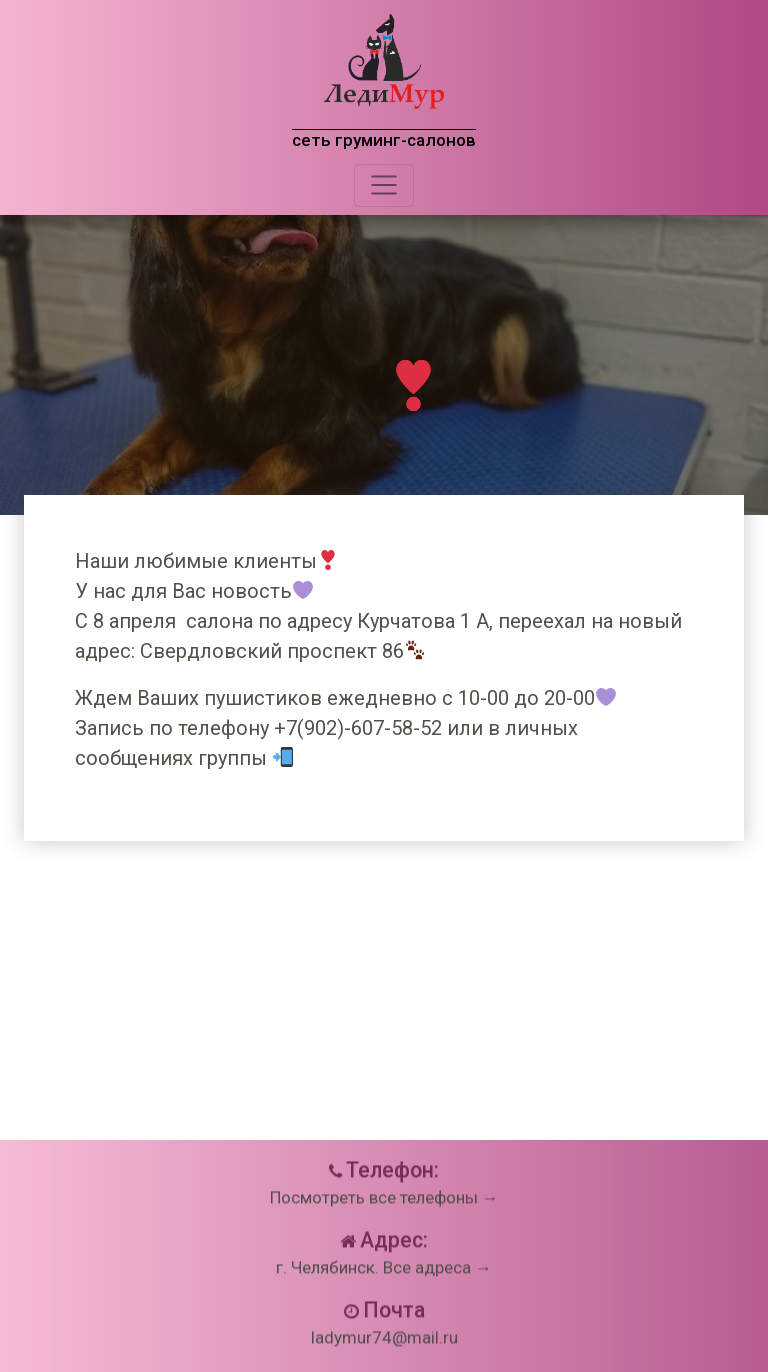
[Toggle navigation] (383, 185)
